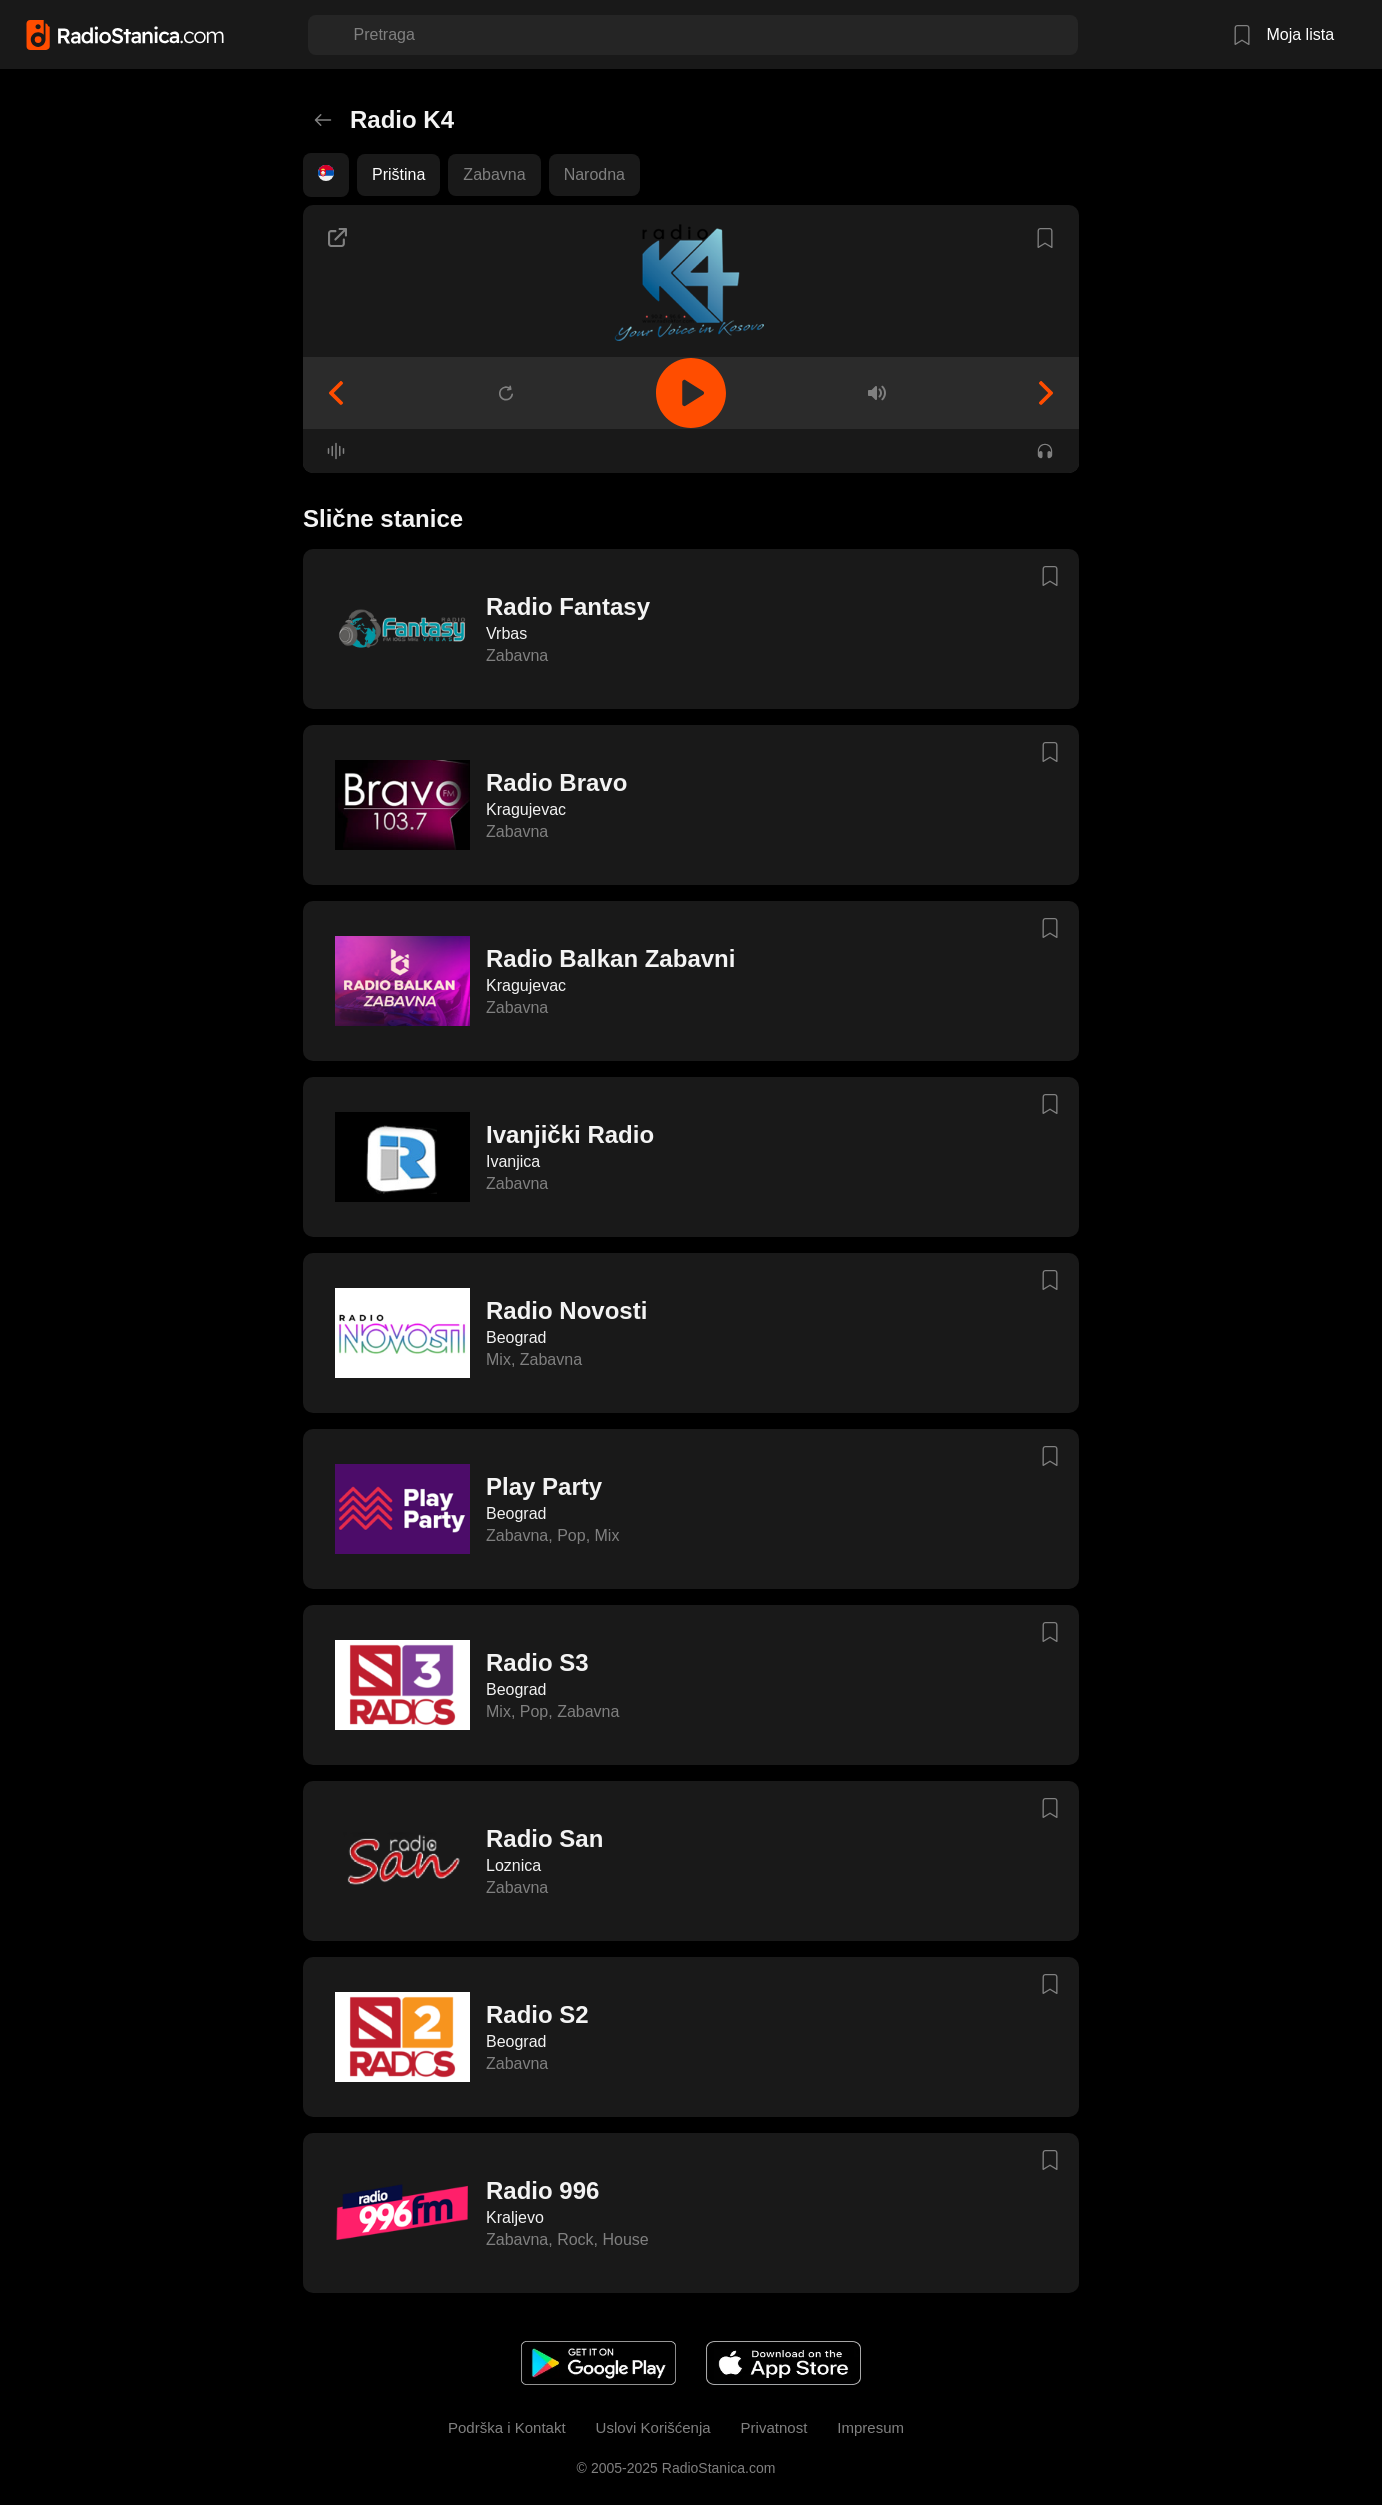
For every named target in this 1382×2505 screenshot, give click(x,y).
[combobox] (356, 35)
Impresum (870, 2427)
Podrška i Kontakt (507, 2427)
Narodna (594, 174)
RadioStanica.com (717, 2468)
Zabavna (494, 174)
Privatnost (774, 2427)
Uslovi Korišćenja (653, 2427)
